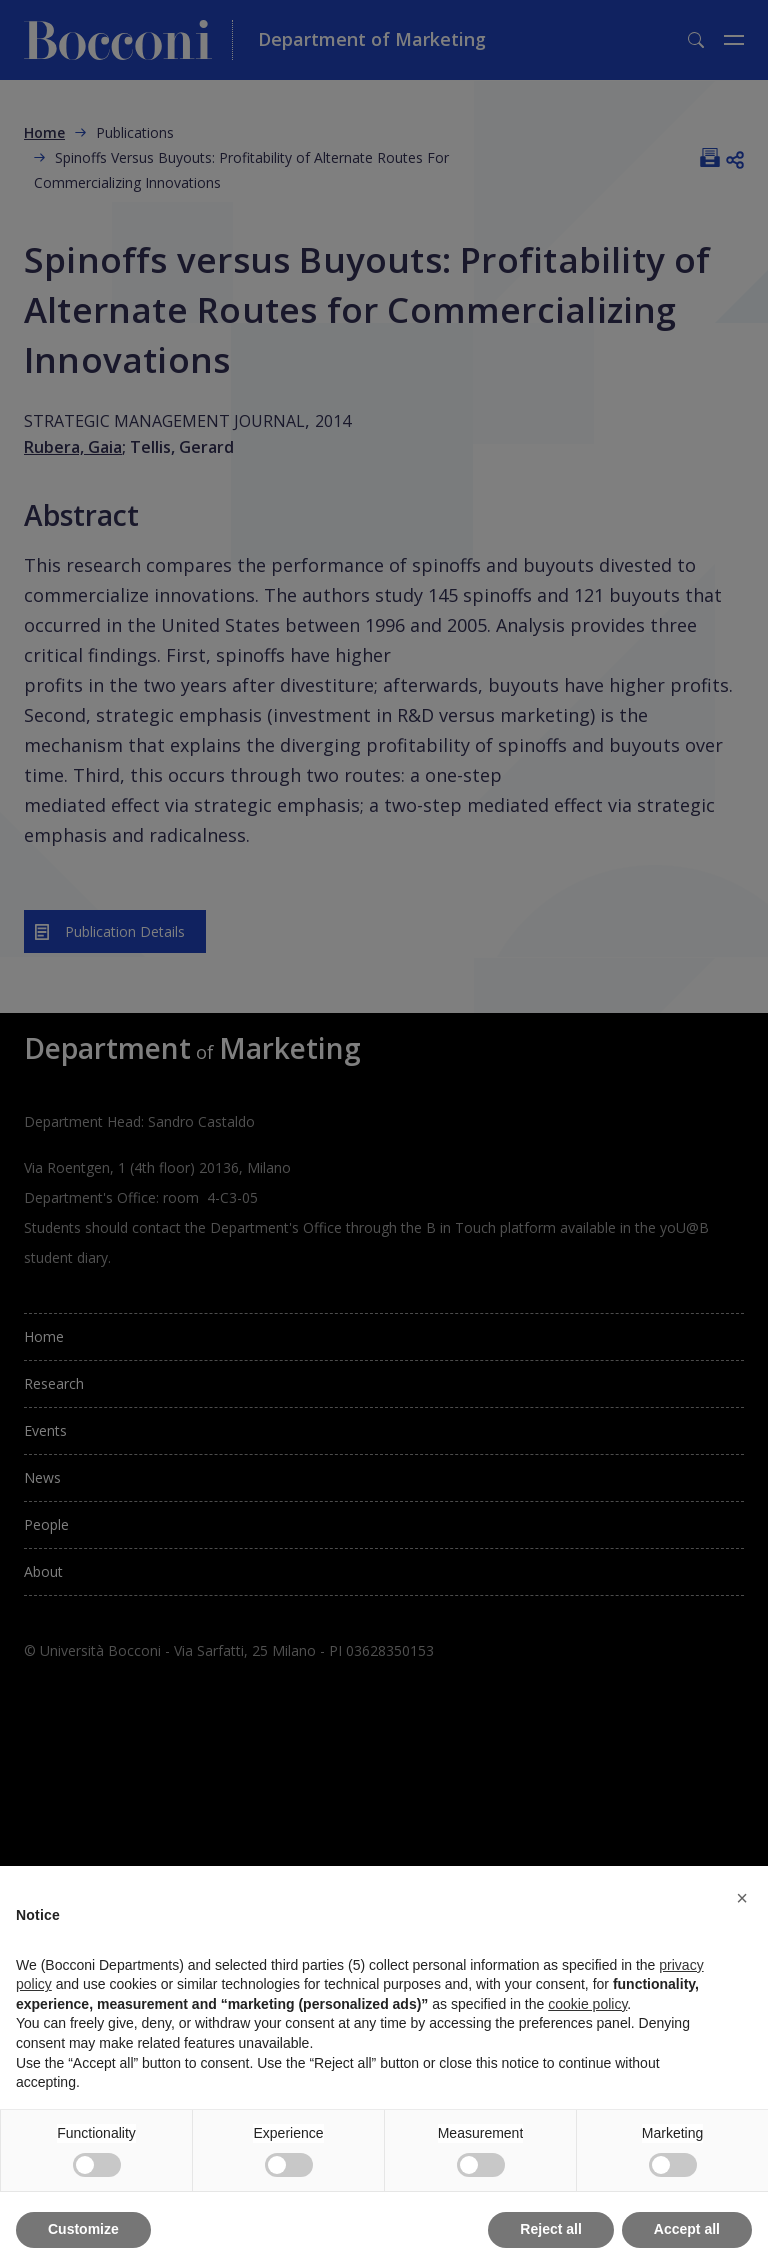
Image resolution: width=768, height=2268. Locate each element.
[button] (742, 1898)
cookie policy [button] (587, 2004)
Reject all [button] (550, 2229)
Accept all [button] (687, 2229)
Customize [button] (83, 2229)
